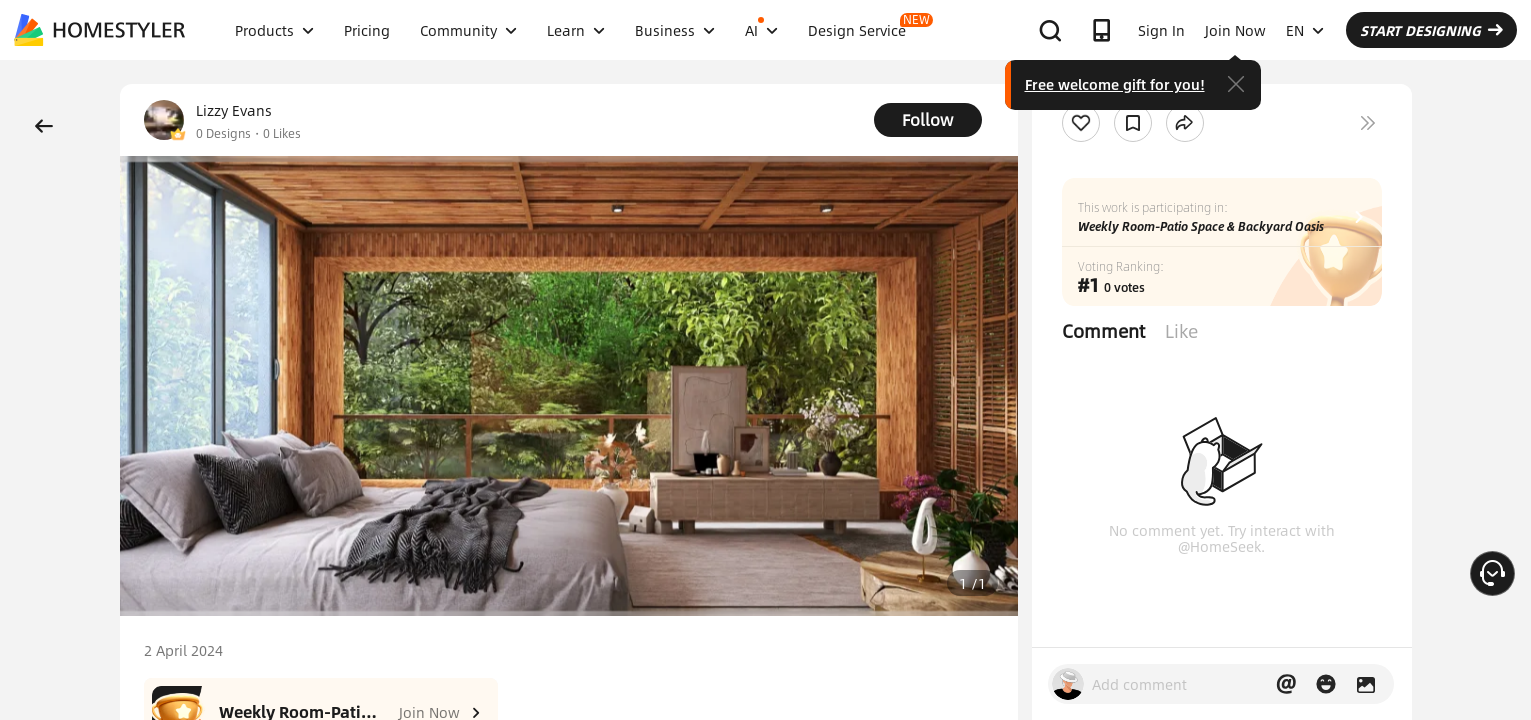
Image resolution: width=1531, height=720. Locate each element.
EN (1305, 30)
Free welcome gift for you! (1115, 84)
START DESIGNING (1431, 30)
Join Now (1235, 30)
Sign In (1161, 30)
